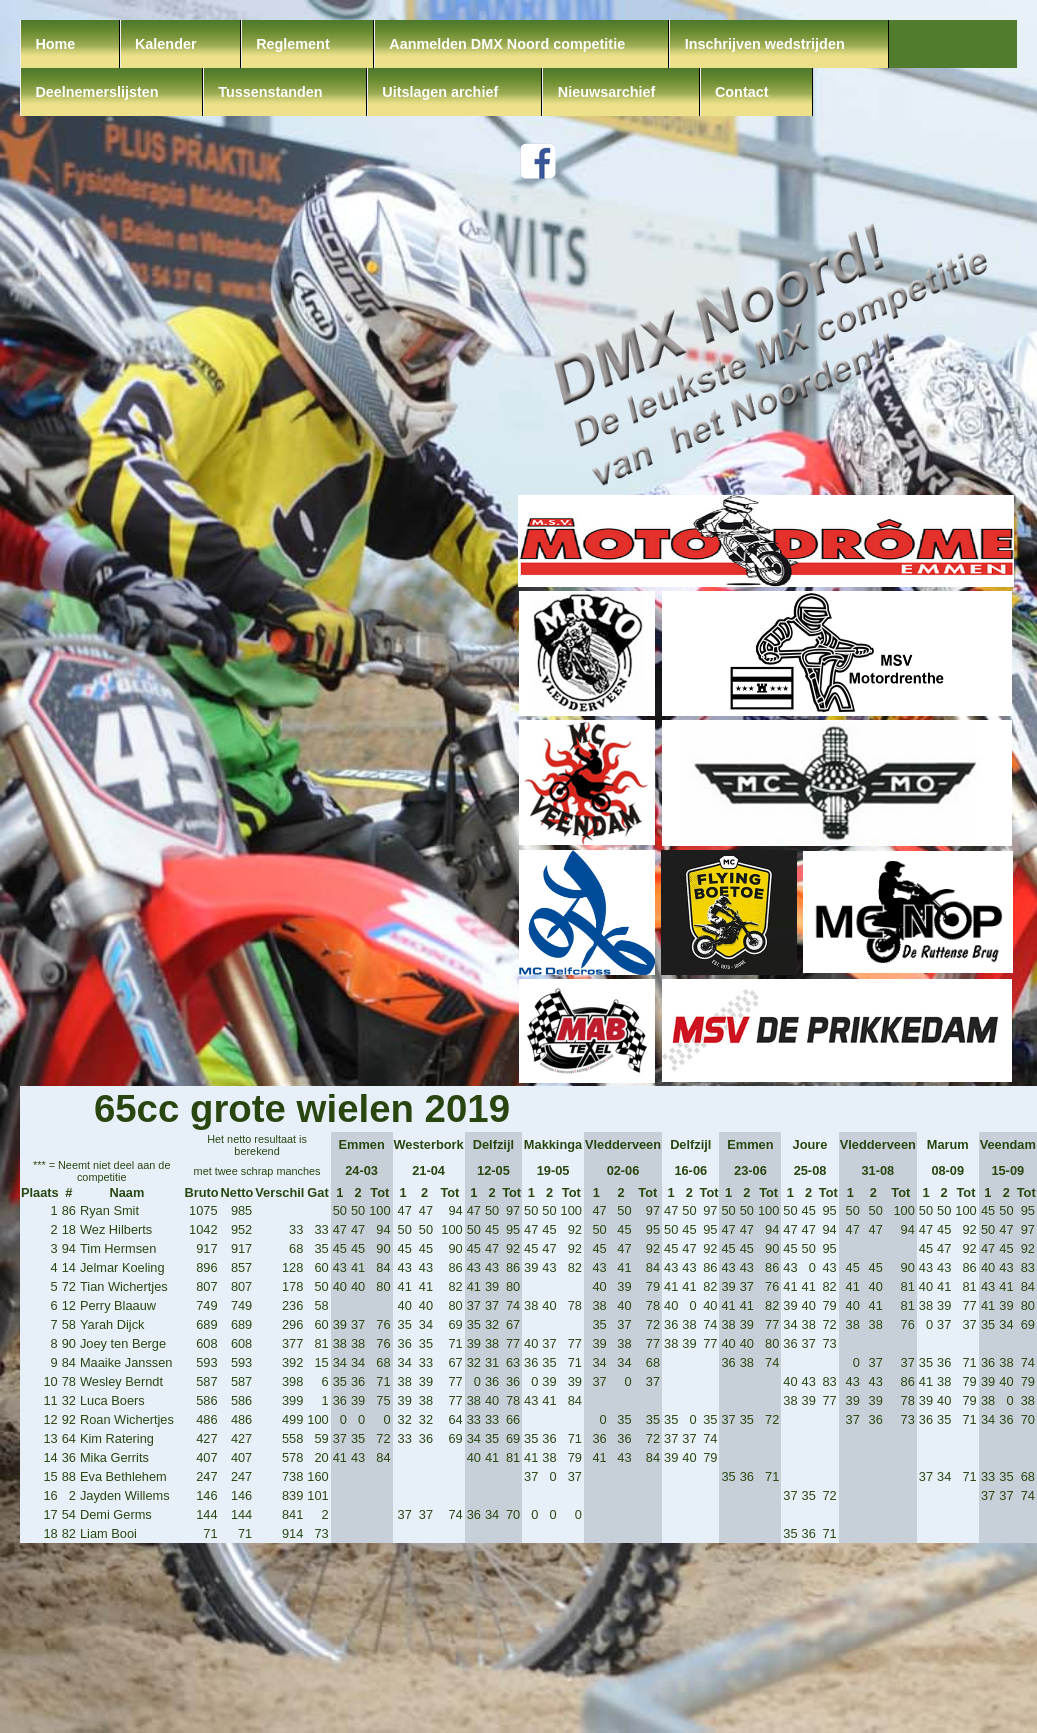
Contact (742, 92)
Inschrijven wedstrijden (765, 44)
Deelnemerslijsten (96, 92)
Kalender (166, 44)
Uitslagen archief (440, 92)
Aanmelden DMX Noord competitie (507, 44)
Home (55, 44)
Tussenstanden (270, 92)
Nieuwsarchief (607, 92)
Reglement (293, 44)
